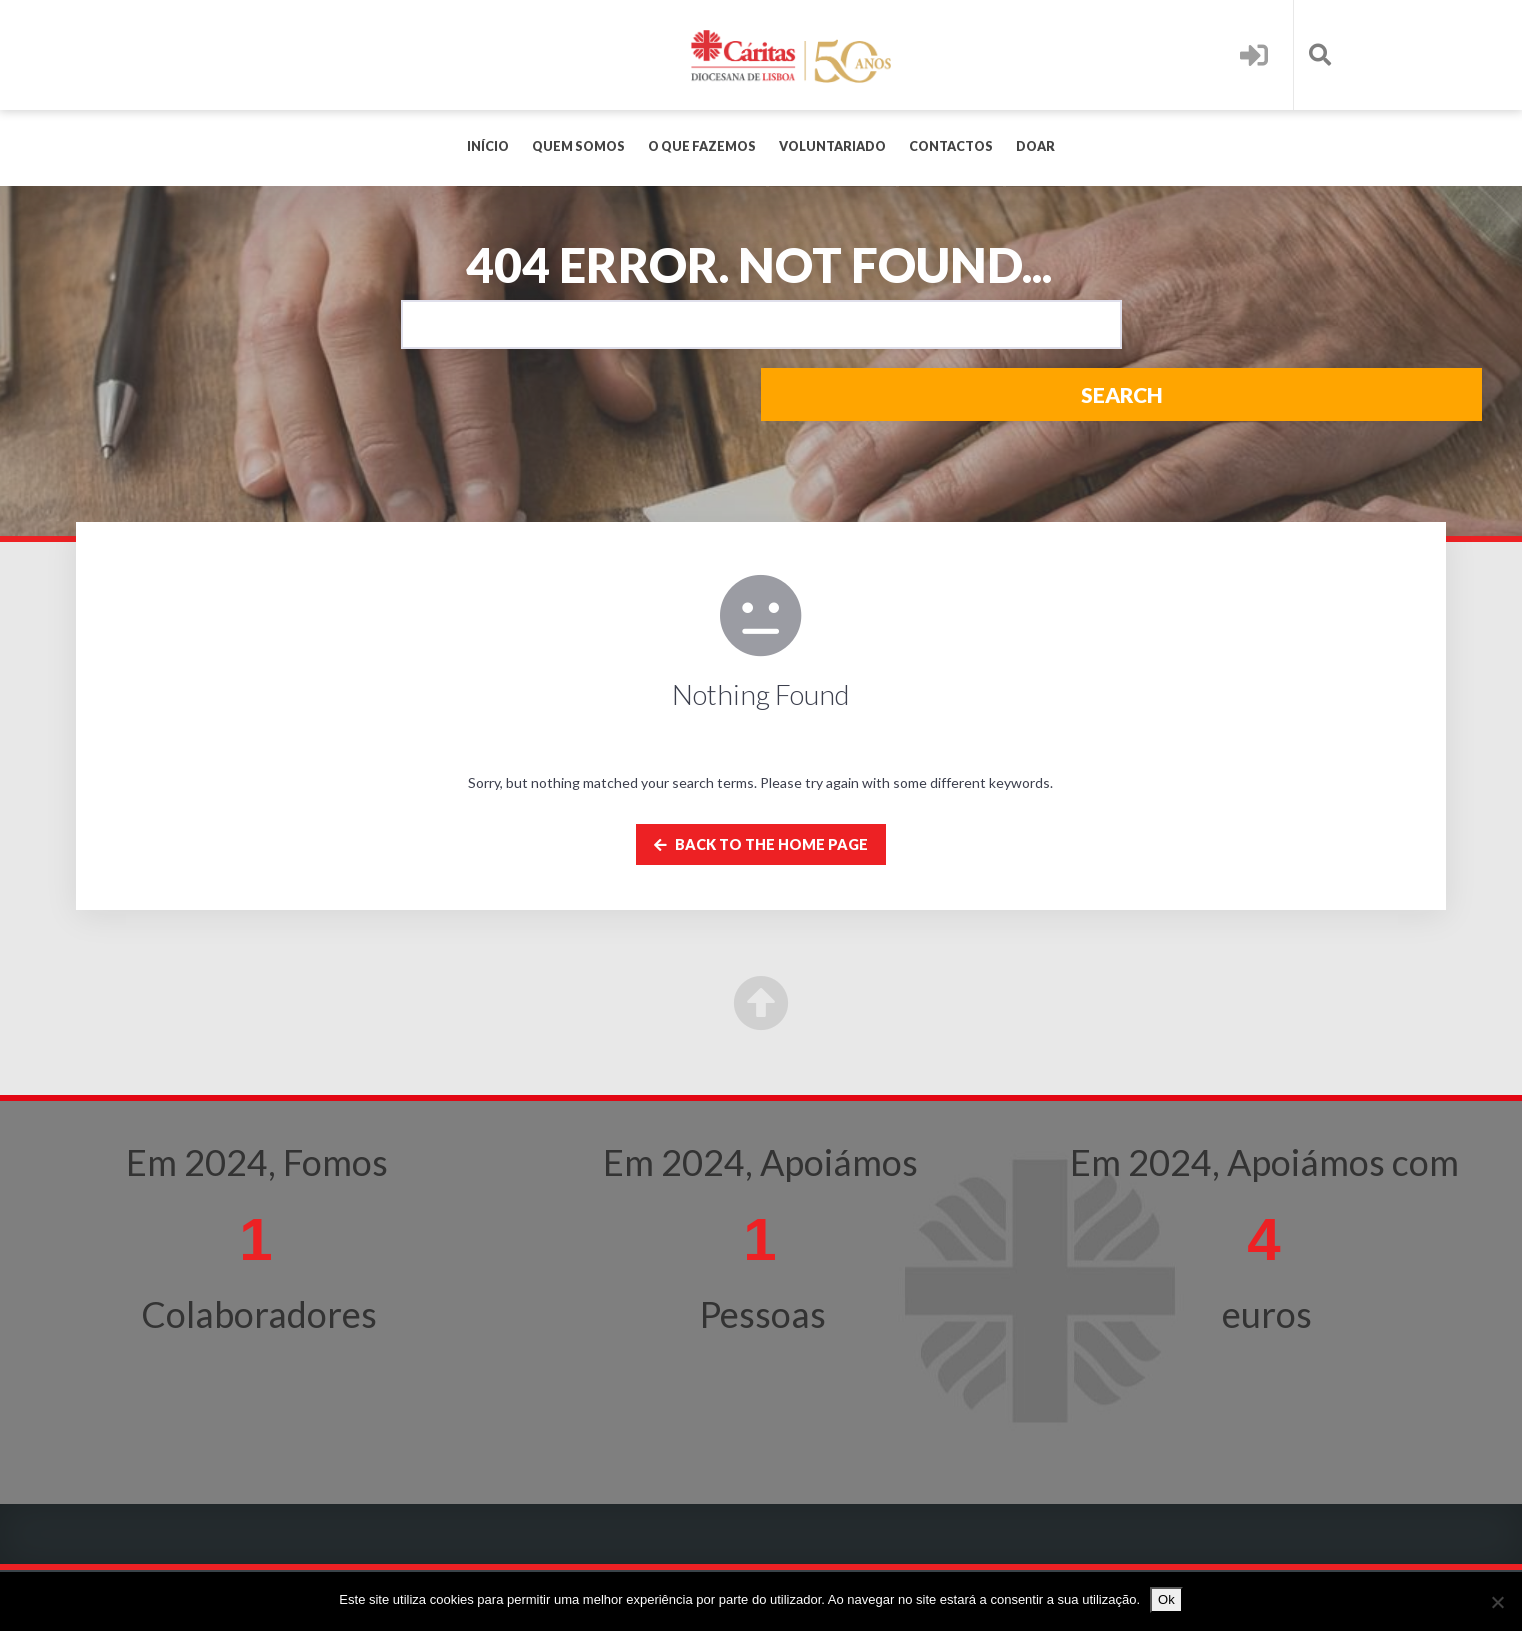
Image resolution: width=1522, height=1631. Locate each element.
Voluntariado (832, 146)
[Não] (1497, 1602)
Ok (1166, 1599)
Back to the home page (761, 844)
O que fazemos (702, 146)
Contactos (951, 146)
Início (488, 146)
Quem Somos (578, 146)
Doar (1035, 146)
